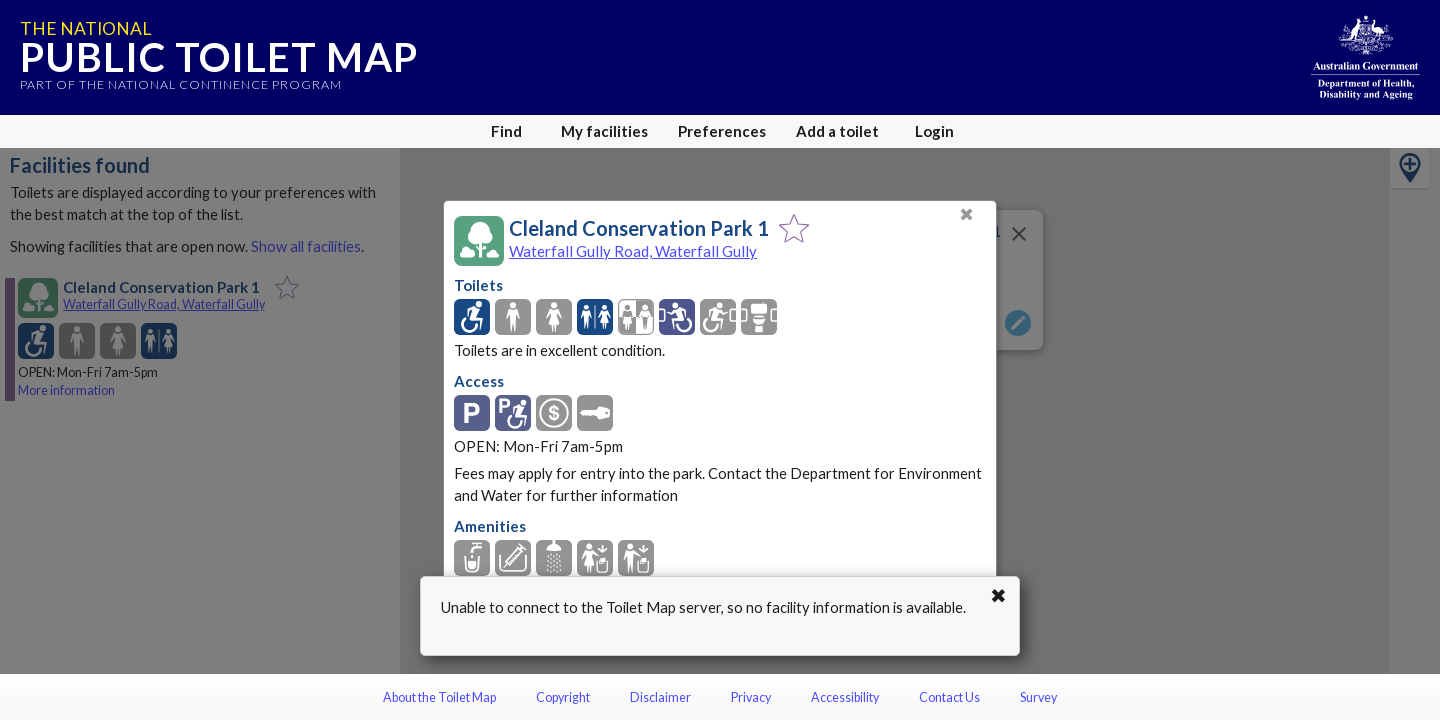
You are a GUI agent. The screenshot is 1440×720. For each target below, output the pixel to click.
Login (934, 131)
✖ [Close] (966, 214)
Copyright (563, 697)
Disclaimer (660, 697)
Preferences (722, 131)
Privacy (751, 697)
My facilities (604, 131)
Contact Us (949, 697)
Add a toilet (837, 131)
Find (506, 131)
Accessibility (845, 697)
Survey (1038, 697)
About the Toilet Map (439, 697)
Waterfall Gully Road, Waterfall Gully (633, 251)
